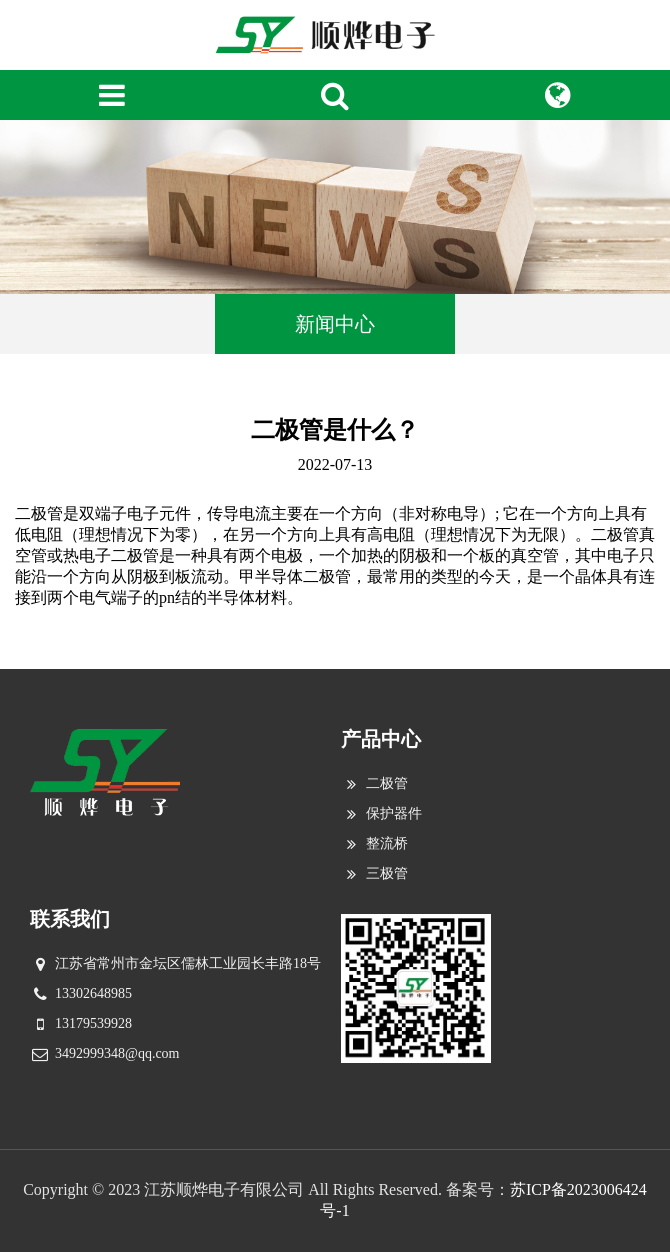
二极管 (387, 783)
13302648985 (93, 993)
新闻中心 (335, 324)
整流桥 (387, 843)
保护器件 (394, 813)
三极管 (387, 873)
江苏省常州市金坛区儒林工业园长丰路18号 (188, 963)
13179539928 (93, 1023)
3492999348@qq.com (117, 1053)
